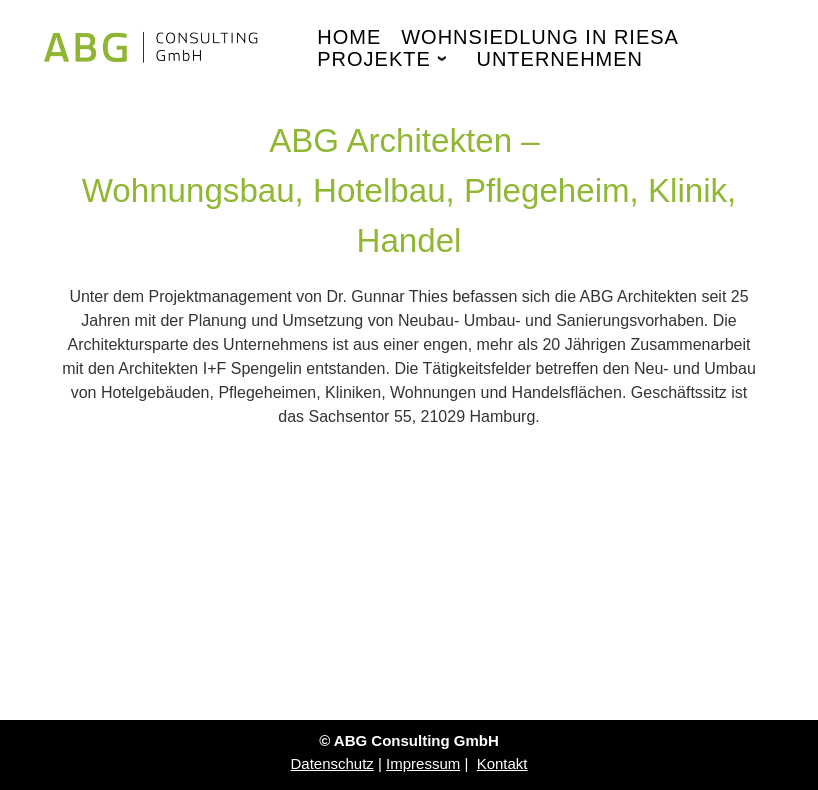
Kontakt (502, 763)
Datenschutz (331, 763)
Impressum (423, 763)
